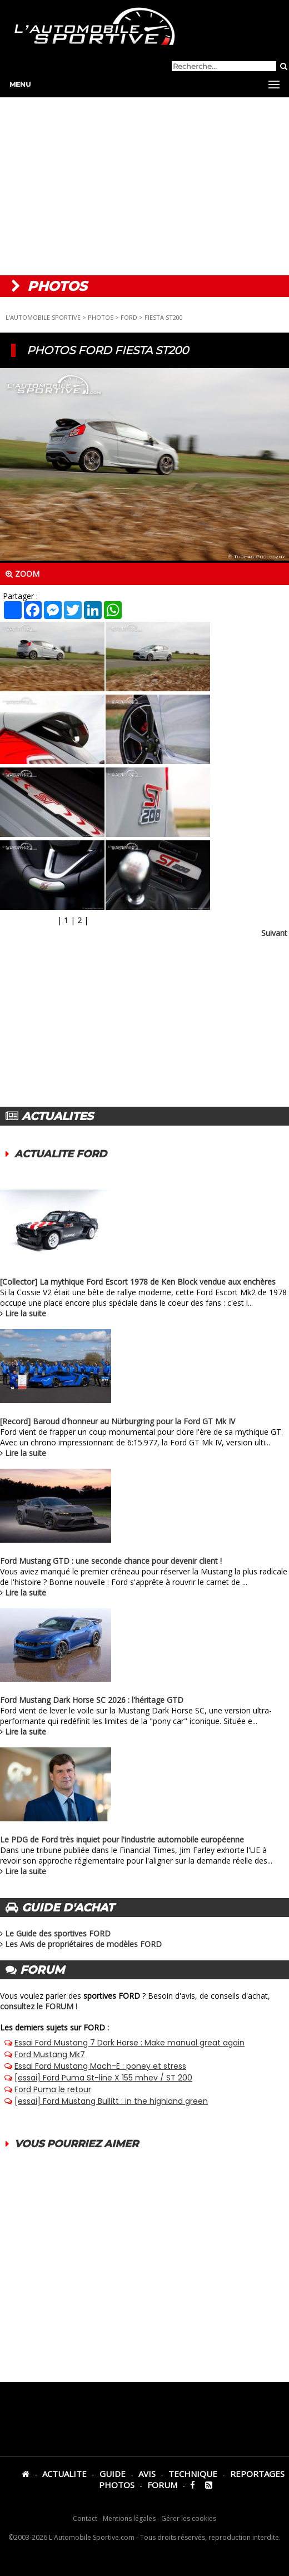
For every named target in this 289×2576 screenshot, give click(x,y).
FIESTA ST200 (163, 317)
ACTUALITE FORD (60, 1154)
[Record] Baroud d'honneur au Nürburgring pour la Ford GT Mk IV (117, 1421)
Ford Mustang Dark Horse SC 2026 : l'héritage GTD (91, 1700)
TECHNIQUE (192, 2473)
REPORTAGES (257, 2473)
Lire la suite (25, 1313)
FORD (129, 317)
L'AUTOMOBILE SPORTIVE (43, 317)
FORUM (162, 2484)
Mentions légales (129, 2518)
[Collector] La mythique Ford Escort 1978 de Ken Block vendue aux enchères (138, 1281)
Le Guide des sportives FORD (58, 1933)
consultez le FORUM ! (38, 2006)
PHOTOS (100, 317)
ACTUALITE (64, 2473)
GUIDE (112, 2473)
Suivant (274, 933)
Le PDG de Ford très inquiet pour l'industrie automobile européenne (122, 1839)
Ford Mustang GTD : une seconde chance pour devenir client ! (111, 1560)
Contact (85, 2518)
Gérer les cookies (188, 2518)
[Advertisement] (144, 186)
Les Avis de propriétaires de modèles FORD (83, 1944)
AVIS (147, 2473)
